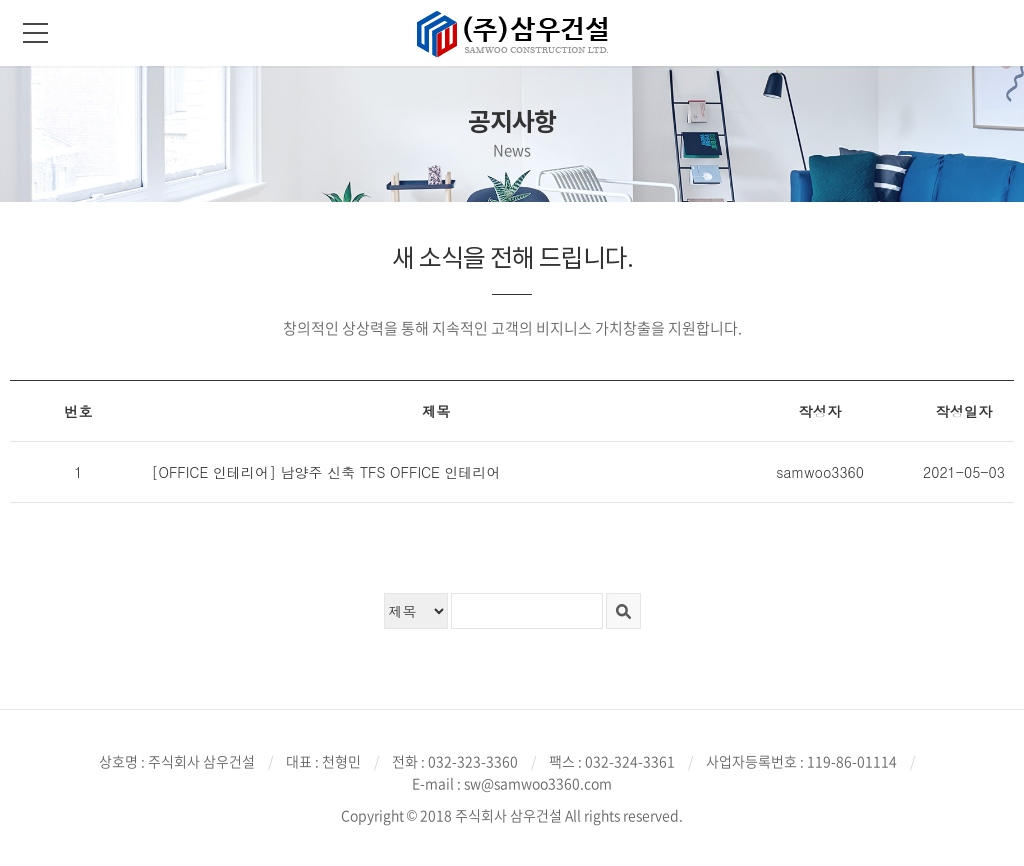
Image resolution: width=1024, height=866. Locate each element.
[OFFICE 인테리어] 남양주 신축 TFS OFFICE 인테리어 (325, 472)
